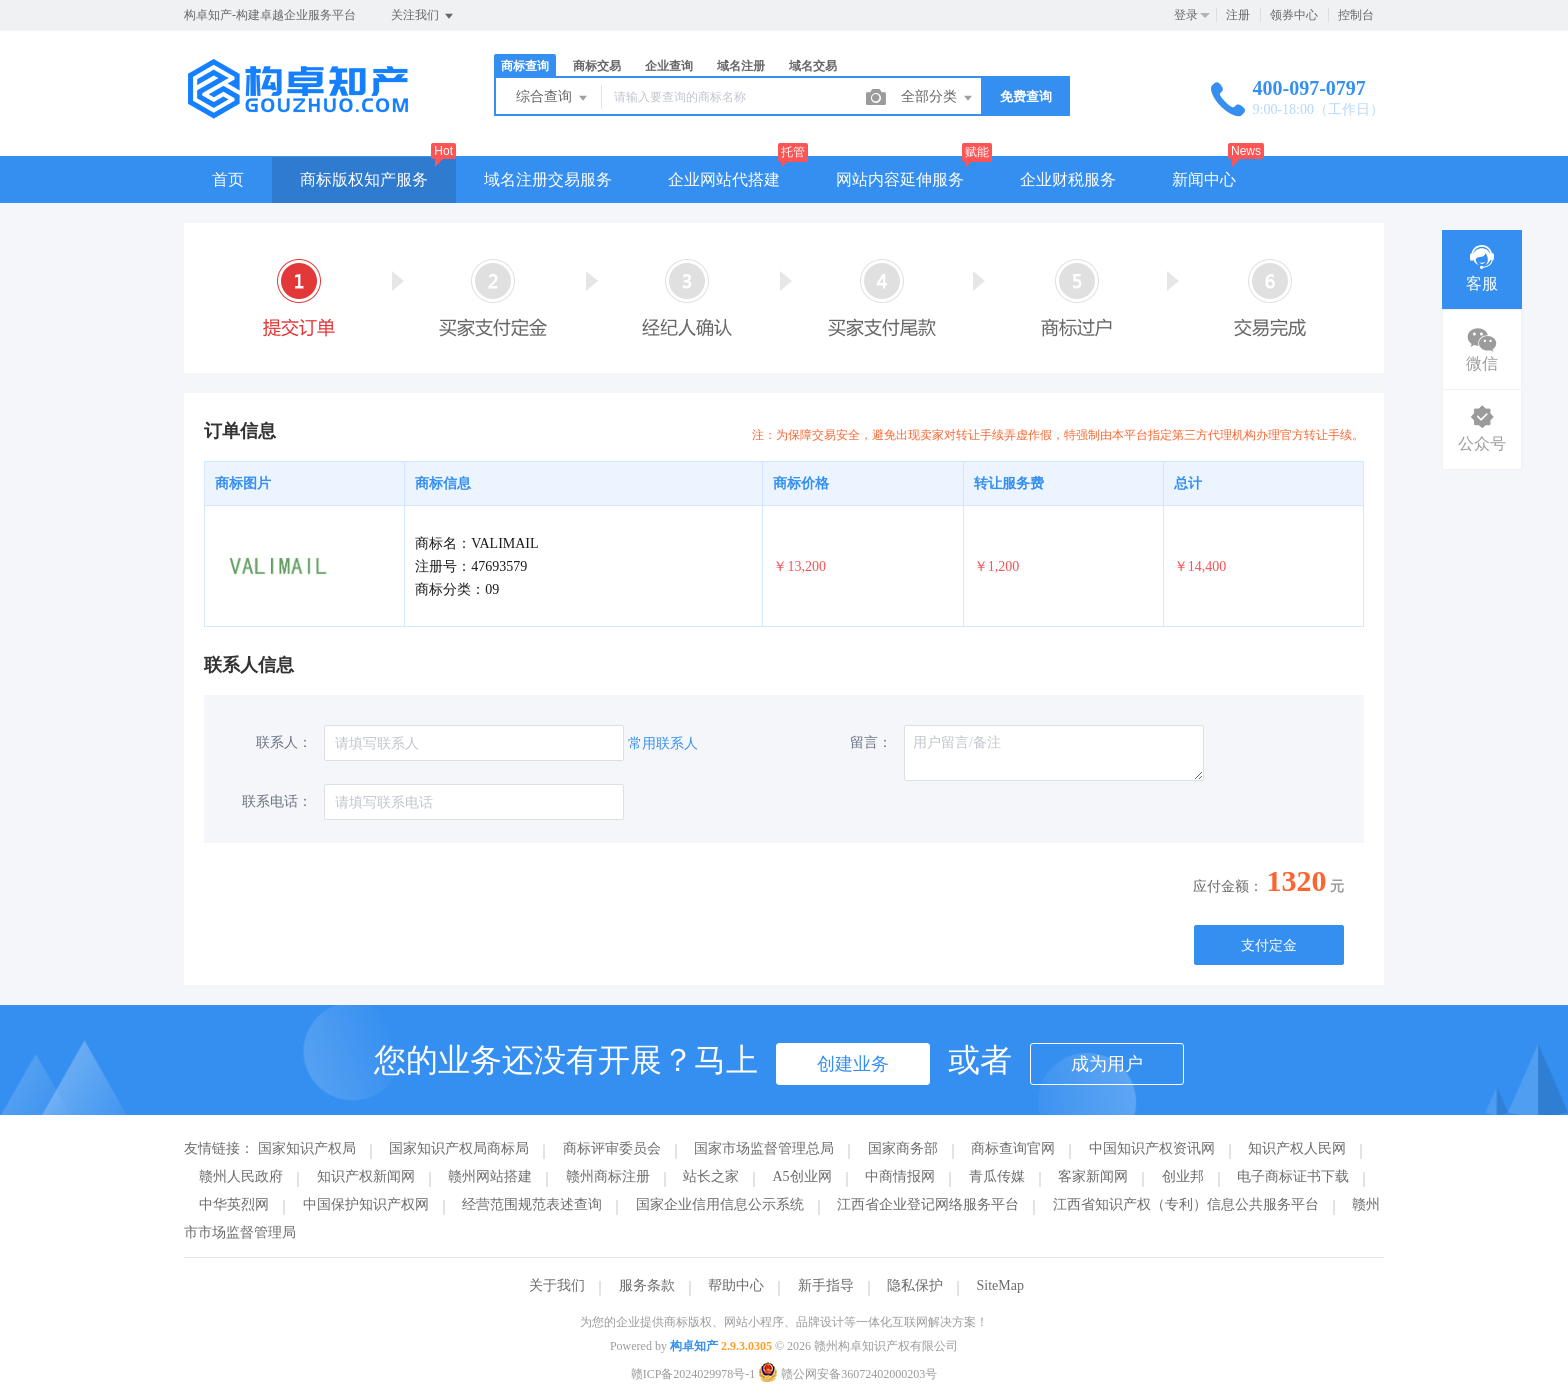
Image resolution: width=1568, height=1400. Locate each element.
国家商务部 (903, 1148)
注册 (1238, 15)
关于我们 (557, 1285)
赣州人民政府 (241, 1176)
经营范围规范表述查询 (532, 1204)
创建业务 (853, 1064)
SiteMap (1000, 1285)
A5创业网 (802, 1176)
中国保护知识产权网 (366, 1204)
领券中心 (1294, 15)
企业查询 (669, 66)
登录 (1186, 15)
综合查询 (553, 98)
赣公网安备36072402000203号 (847, 1374)
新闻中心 (1204, 179)
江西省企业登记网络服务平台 (928, 1204)
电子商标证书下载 (1293, 1176)
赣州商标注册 (608, 1176)
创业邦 (1183, 1176)
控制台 (1356, 15)
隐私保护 (915, 1285)
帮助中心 (736, 1285)
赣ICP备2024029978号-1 (693, 1374)
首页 (228, 179)
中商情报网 (900, 1176)
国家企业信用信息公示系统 (720, 1204)
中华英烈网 (234, 1204)
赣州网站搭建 (490, 1176)
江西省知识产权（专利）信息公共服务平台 (1186, 1204)
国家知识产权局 (307, 1148)
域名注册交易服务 (548, 179)
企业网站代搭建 (724, 179)
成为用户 (1107, 1064)
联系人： (284, 742)
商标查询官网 (1013, 1148)
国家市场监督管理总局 (764, 1148)
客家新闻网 (1093, 1176)
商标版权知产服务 (364, 179)
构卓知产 (694, 1346)
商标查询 (525, 66)
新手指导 (826, 1285)
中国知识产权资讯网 (1152, 1148)
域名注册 (741, 66)
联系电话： (277, 801)
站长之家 (711, 1176)
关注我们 (423, 16)
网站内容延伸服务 (900, 179)
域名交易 (813, 66)
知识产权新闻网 (366, 1176)
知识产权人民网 (1297, 1148)
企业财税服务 (1068, 179)
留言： (871, 742)
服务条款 (647, 1285)
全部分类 (938, 98)
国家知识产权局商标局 (459, 1148)
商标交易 (597, 66)
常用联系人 (663, 743)
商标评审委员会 (612, 1148)
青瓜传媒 (997, 1176)
